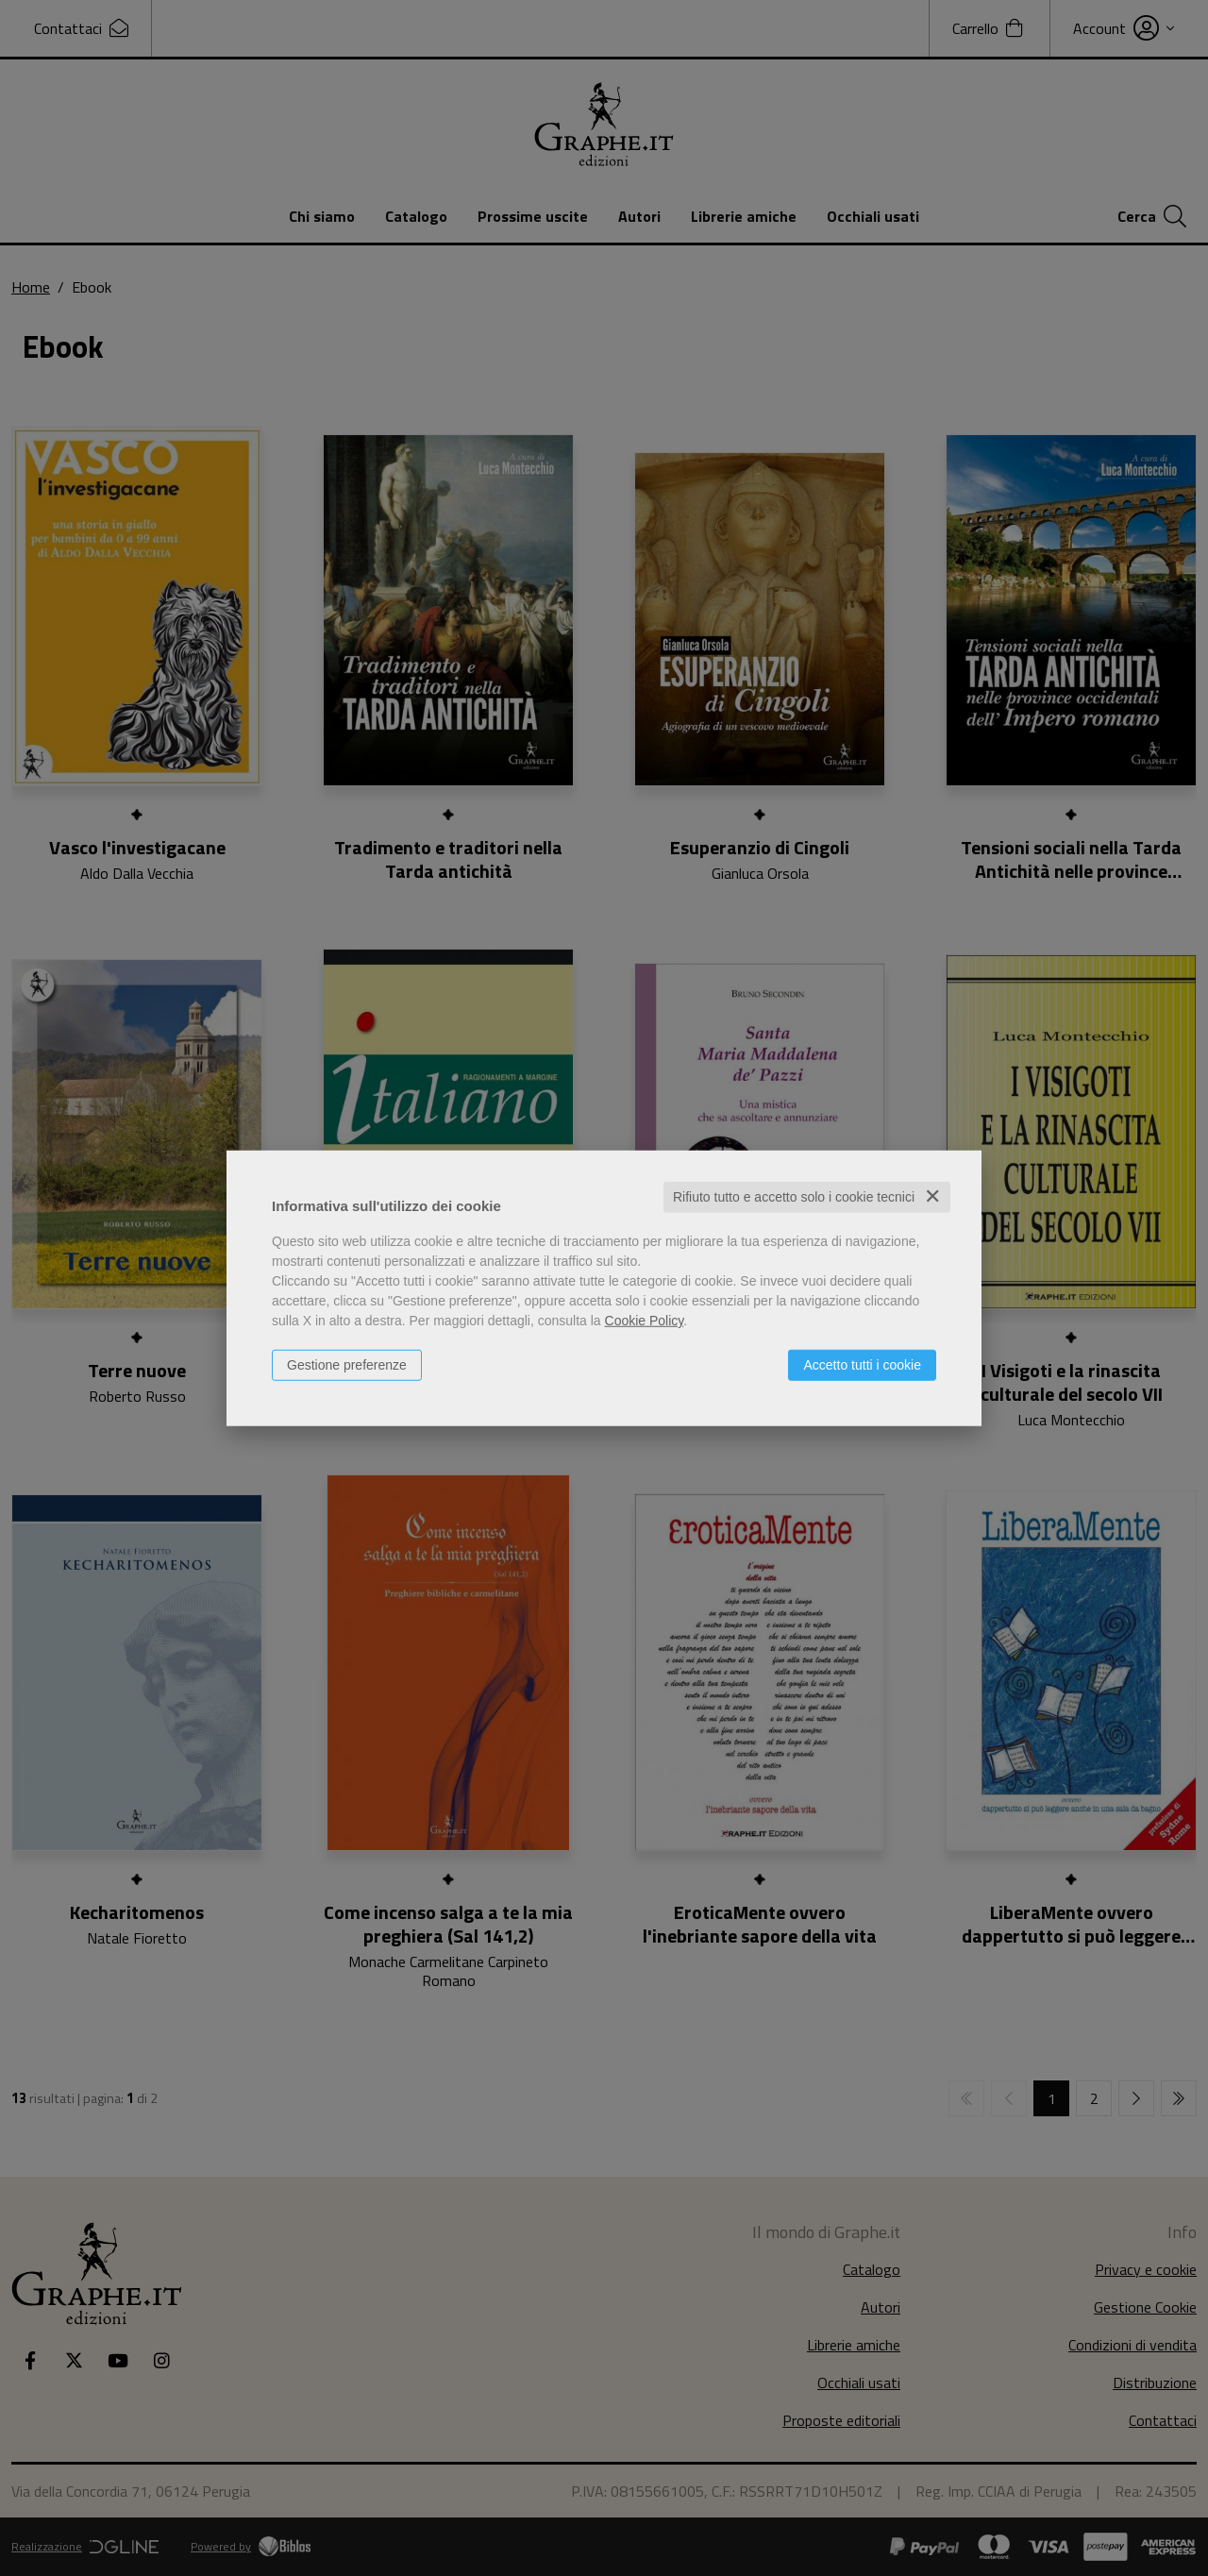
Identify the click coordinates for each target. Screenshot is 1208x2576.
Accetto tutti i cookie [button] (862, 1364)
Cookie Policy (644, 1320)
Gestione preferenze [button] (347, 1364)
